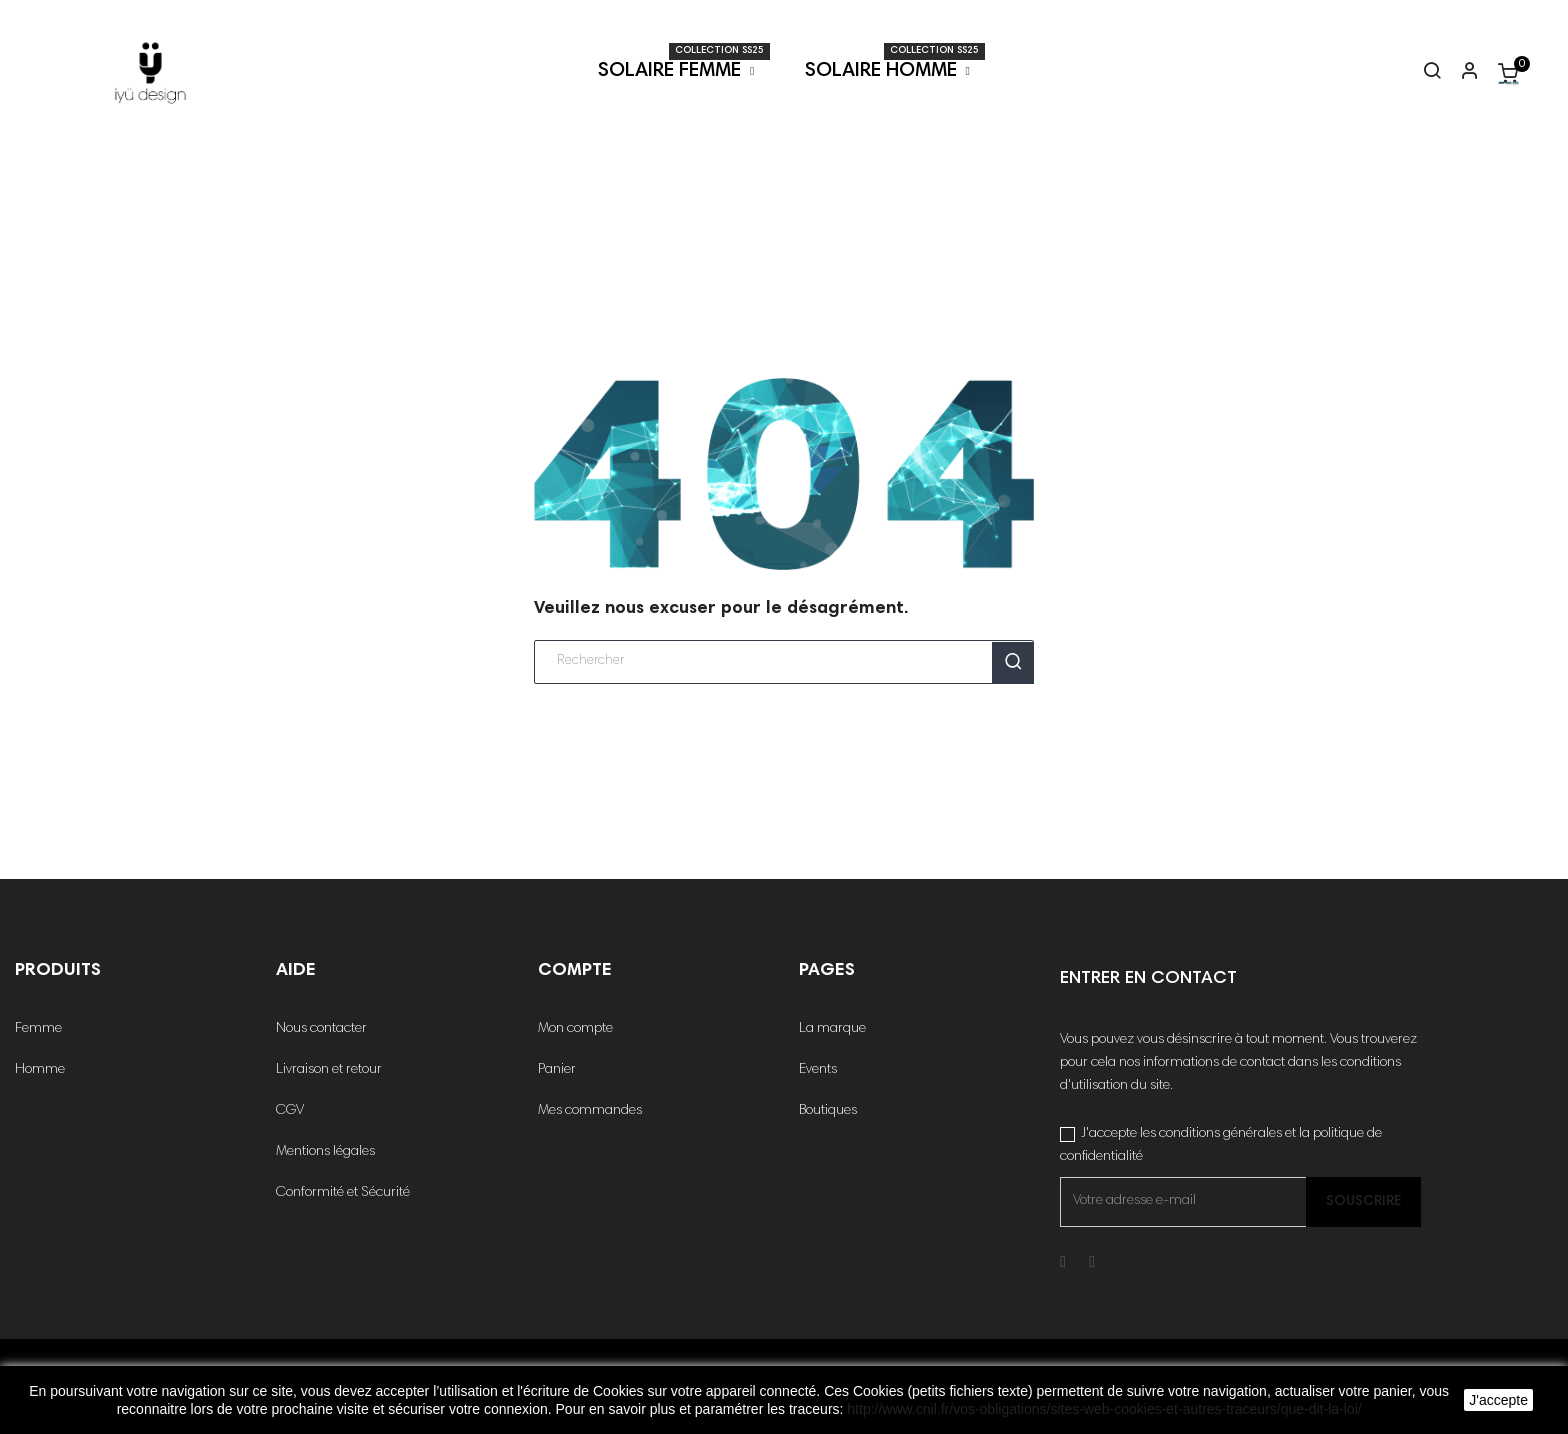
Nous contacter (321, 1029)
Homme (40, 1070)
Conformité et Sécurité (343, 1193)
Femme (38, 1029)
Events (818, 1070)
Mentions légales (325, 1152)
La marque (832, 1029)
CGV (290, 1111)
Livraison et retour (329, 1070)
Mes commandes (590, 1111)
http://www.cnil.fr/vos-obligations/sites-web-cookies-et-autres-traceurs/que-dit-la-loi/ (1104, 1409)
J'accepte (1498, 1400)
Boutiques (828, 1111)
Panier (557, 1070)
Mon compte (575, 1029)
